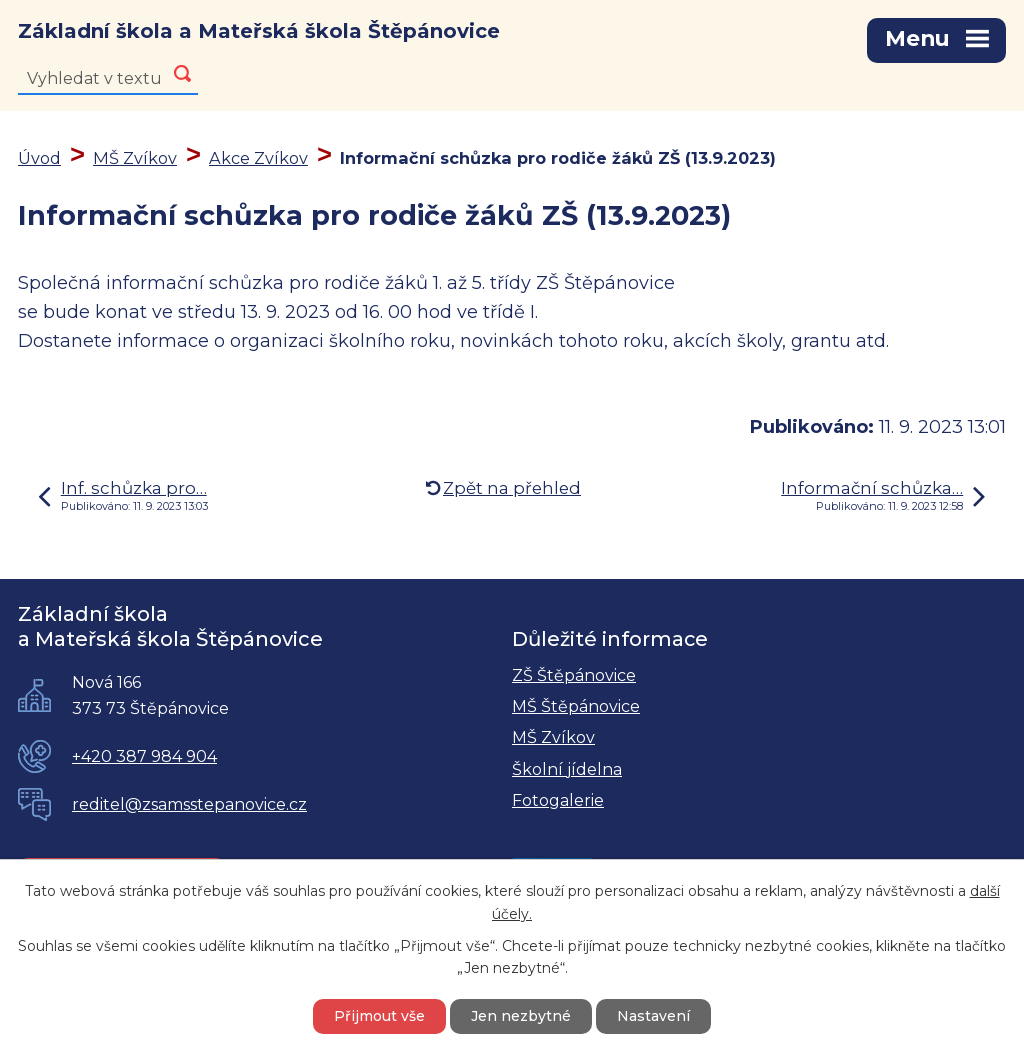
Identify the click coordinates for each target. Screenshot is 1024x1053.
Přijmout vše (379, 1016)
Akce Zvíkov (258, 158)
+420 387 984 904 (144, 756)
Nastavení (653, 1016)
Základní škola (259, 31)
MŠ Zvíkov (135, 158)
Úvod (39, 158)
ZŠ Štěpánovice (574, 675)
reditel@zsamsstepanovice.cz (189, 804)
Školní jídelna (567, 769)
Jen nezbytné (521, 1016)
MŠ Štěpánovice (576, 706)
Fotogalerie (558, 800)
